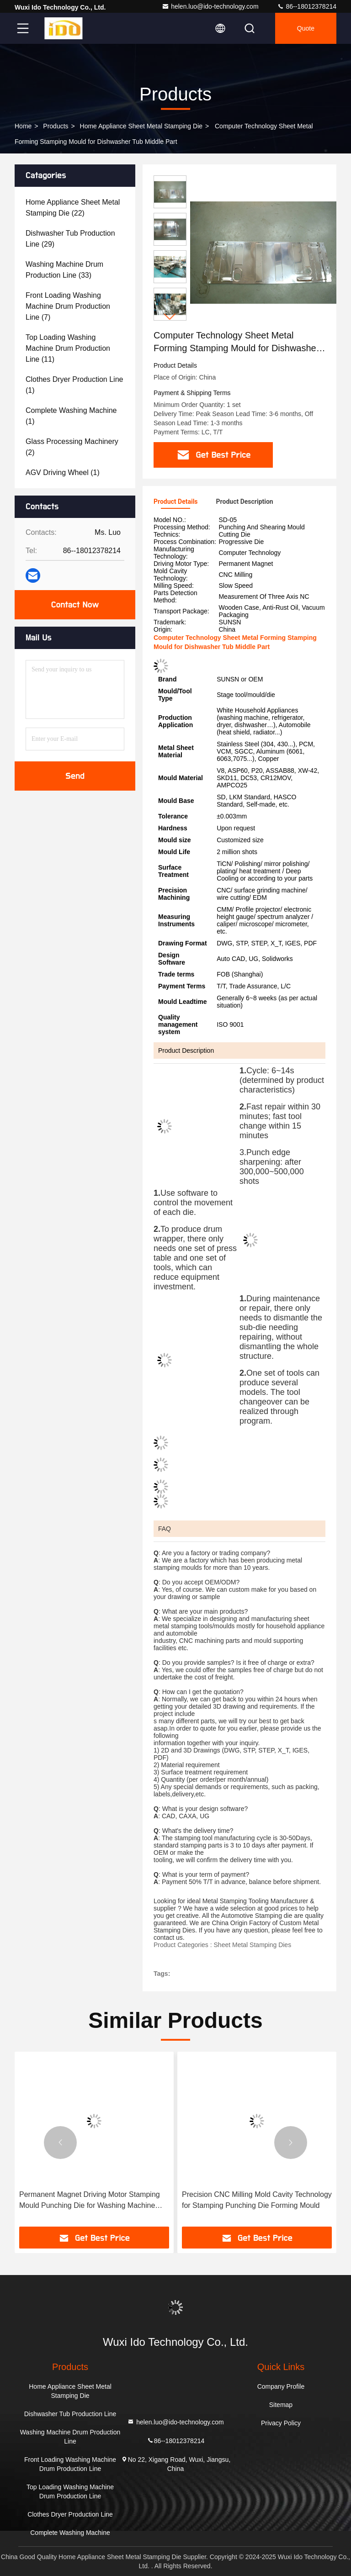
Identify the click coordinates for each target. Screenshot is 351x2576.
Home (23, 126)
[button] (170, 317)
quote (305, 28)
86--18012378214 (306, 6)
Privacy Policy (281, 2423)
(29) (70, 238)
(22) (73, 207)
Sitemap (280, 2404)
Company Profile (281, 2386)
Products (55, 126)
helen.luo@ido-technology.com (210, 6)
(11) (68, 348)
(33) (64, 269)
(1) (74, 384)
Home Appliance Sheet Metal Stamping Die (141, 126)
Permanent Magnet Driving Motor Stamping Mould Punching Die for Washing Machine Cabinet (89, 2201)
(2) (72, 447)
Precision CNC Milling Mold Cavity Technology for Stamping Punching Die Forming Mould (257, 2200)
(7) (68, 306)
